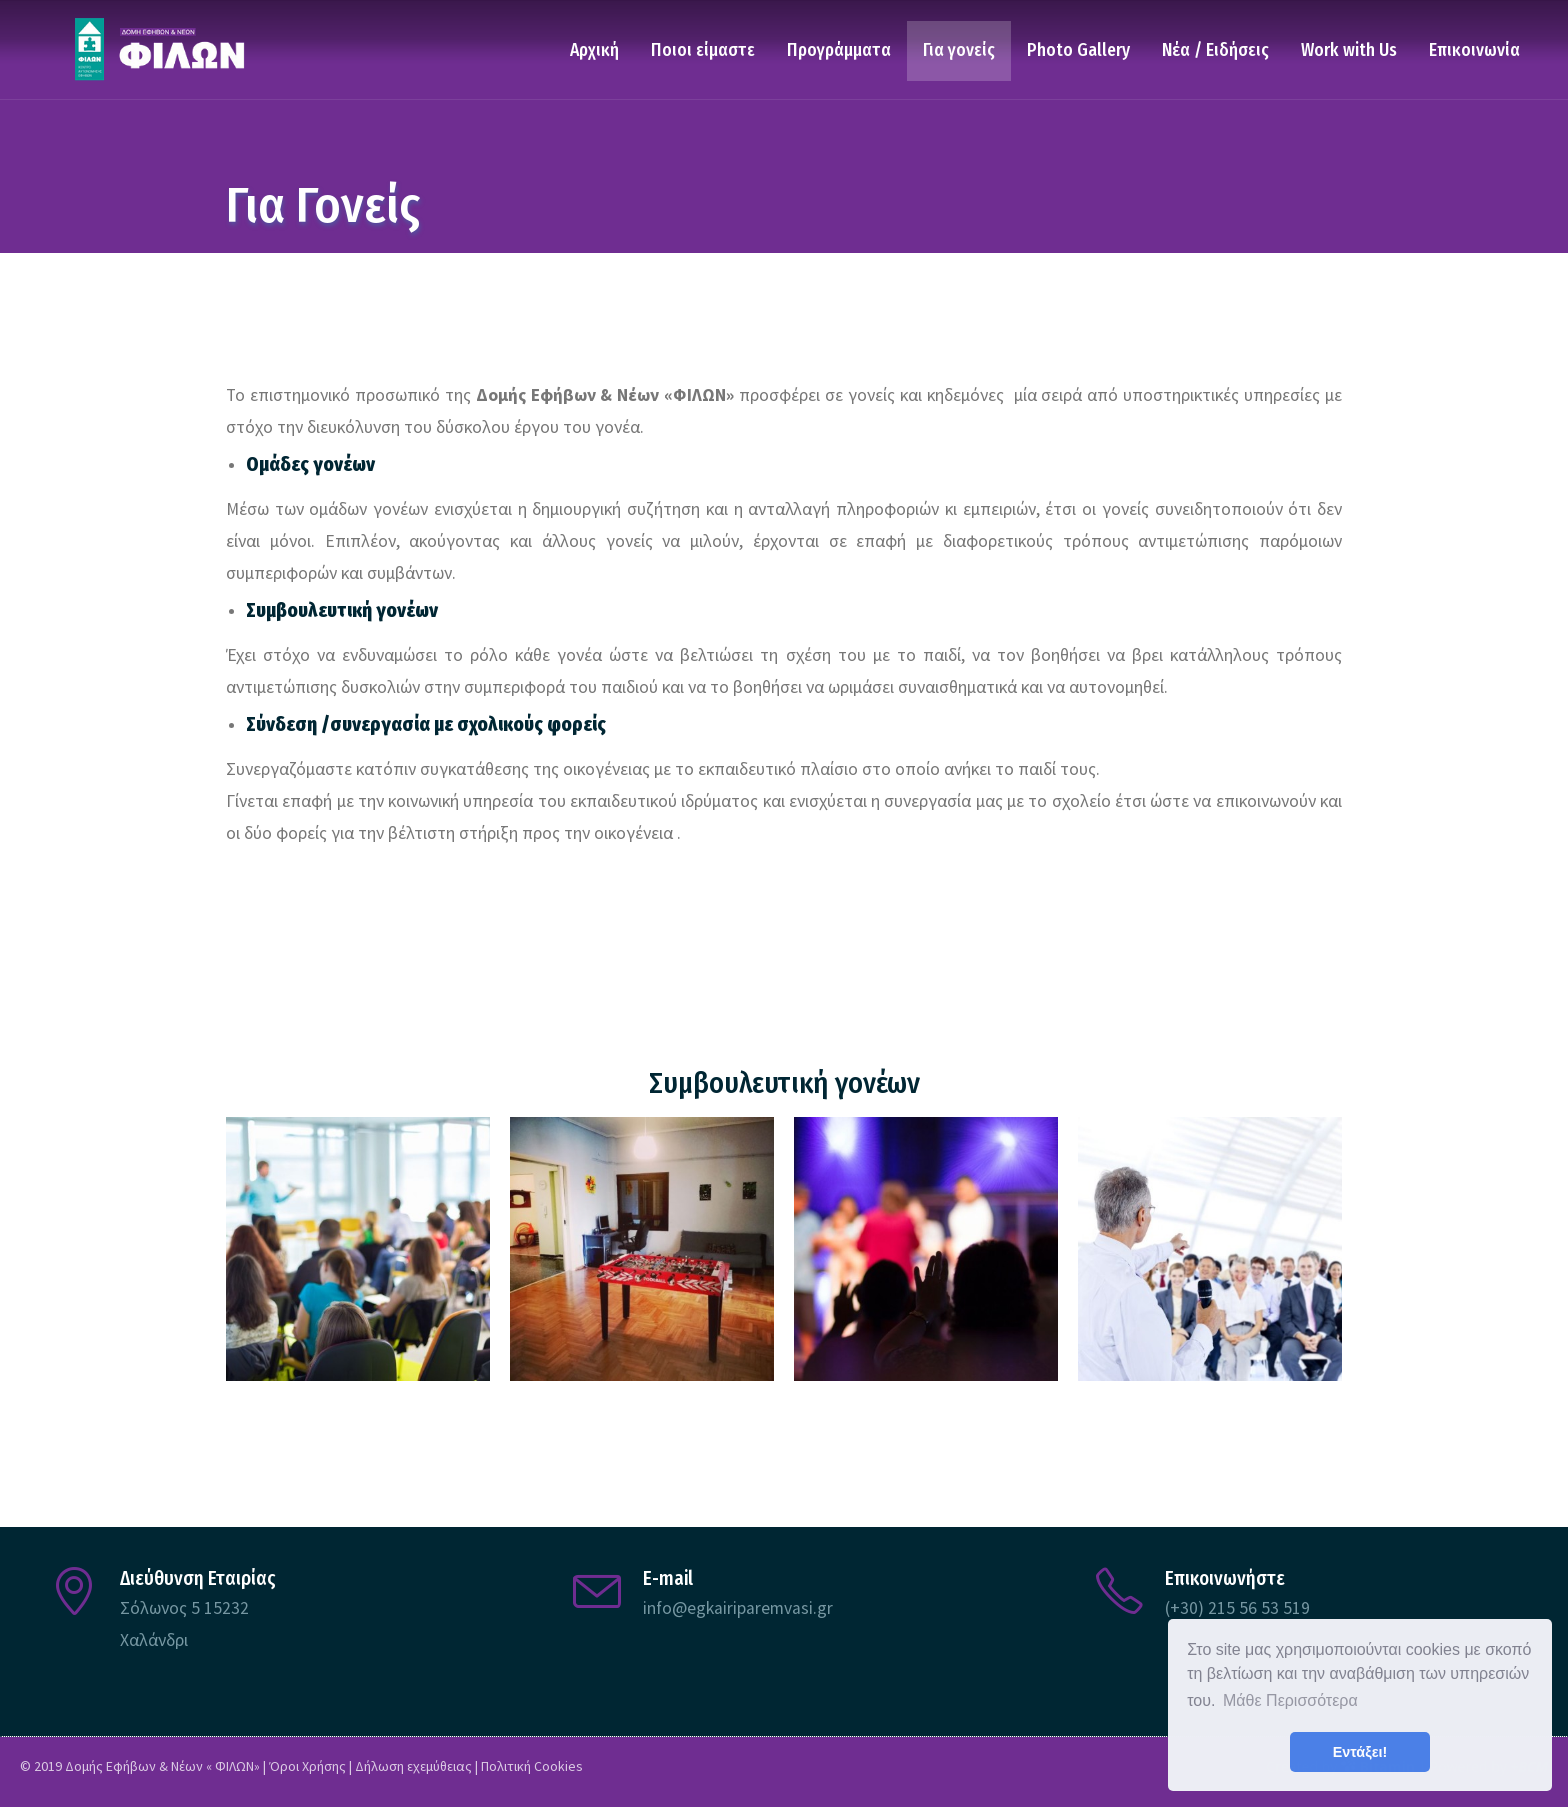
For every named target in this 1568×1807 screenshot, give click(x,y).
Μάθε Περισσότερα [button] (1290, 1700)
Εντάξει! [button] (1360, 1752)
